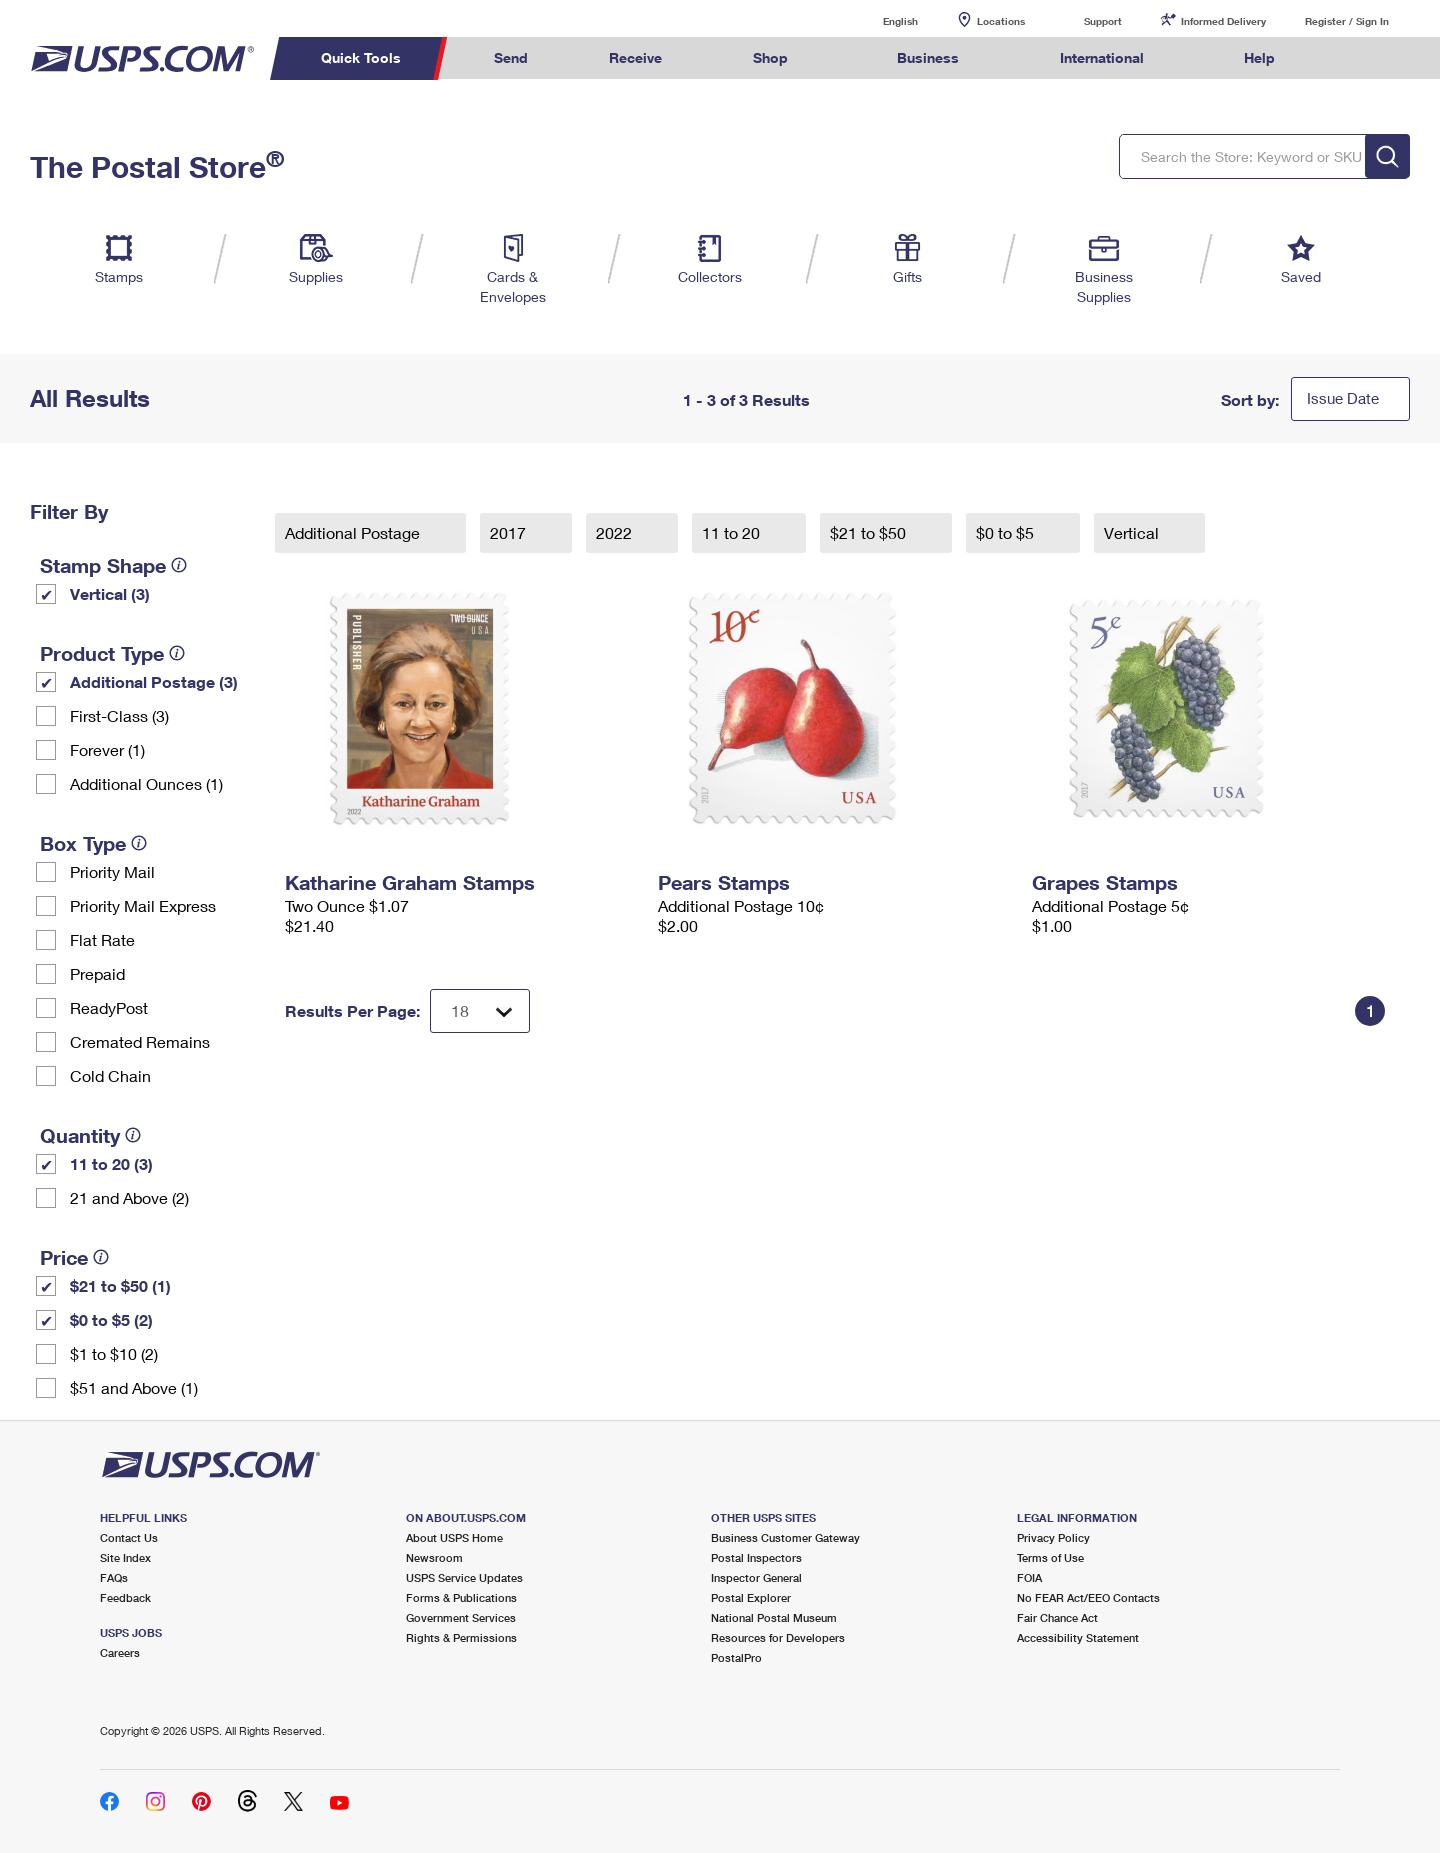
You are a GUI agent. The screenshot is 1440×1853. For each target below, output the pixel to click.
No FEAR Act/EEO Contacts (1088, 1597)
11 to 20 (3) (111, 1163)
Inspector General (756, 1577)
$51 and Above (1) (134, 1387)
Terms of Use (1050, 1557)
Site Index (125, 1557)
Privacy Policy (1053, 1537)
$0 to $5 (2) (111, 1319)
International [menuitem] (1102, 57)
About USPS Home (454, 1537)
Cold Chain (110, 1075)
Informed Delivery (1223, 21)
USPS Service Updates (464, 1577)
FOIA (1029, 1577)
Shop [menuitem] (770, 57)
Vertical (1133, 532)
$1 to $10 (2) (114, 1353)
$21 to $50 (870, 532)
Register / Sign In (1347, 21)
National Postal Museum (774, 1617)
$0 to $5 (1007, 532)
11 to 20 (733, 532)
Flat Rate (102, 939)
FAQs (114, 1577)
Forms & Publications (461, 1597)
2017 (510, 532)
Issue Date (1343, 398)
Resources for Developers (778, 1637)
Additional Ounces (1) (146, 783)
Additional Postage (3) (154, 681)
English (880, 20)
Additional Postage (354, 532)
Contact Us (129, 1537)
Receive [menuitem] (635, 57)
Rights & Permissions (461, 1637)
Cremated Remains (140, 1041)
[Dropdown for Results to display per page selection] (480, 1011)
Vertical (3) (110, 593)
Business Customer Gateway (785, 1537)
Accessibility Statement (1078, 1637)
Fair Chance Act (1057, 1617)
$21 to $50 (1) (120, 1285)
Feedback (125, 1597)
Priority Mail (112, 871)
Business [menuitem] (928, 57)
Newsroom (434, 1557)
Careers (120, 1652)
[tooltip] (179, 565)
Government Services (461, 1617)
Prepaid (97, 973)
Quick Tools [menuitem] (361, 57)
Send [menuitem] (511, 57)
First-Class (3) (119, 715)
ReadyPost (109, 1007)
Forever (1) (107, 749)
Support (1103, 21)
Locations (1001, 21)
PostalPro (736, 1657)
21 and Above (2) (129, 1197)
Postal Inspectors (756, 1557)
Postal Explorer (751, 1597)
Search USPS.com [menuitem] (1354, 58)
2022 (616, 532)
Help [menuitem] (1259, 57)
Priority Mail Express (143, 905)
